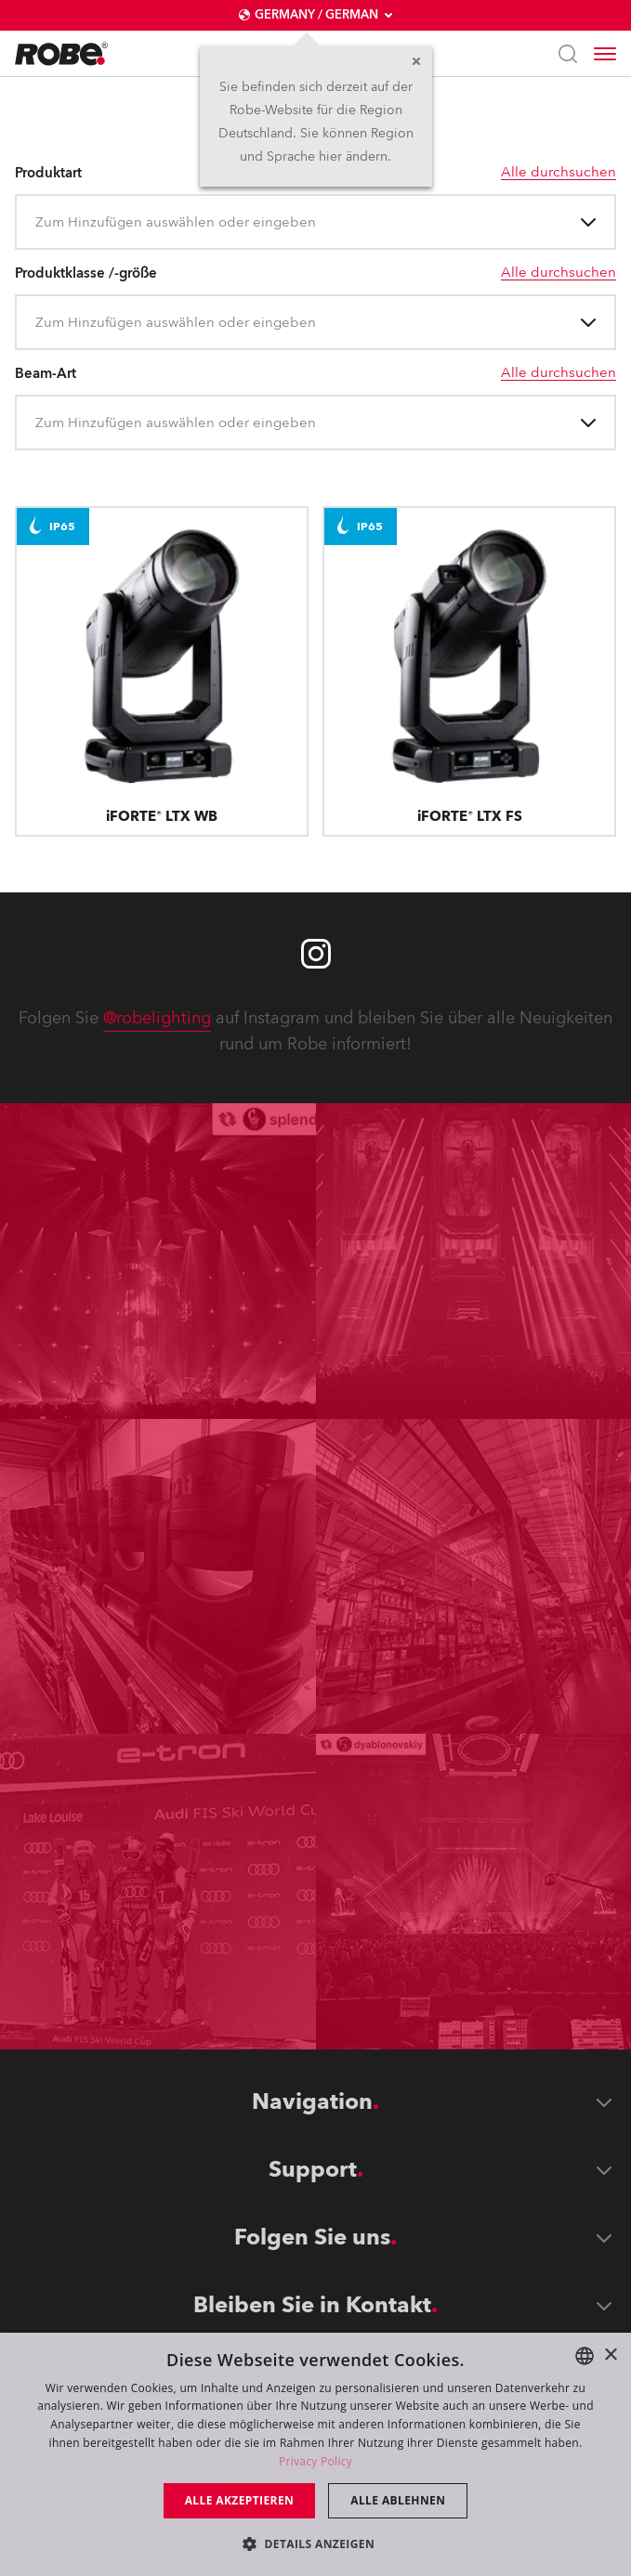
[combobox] (37, 222)
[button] (315, 2543)
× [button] (610, 2355)
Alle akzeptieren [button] (240, 2500)
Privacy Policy (315, 2461)
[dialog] (315, 2454)
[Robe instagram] (316, 954)
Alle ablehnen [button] (397, 2500)
